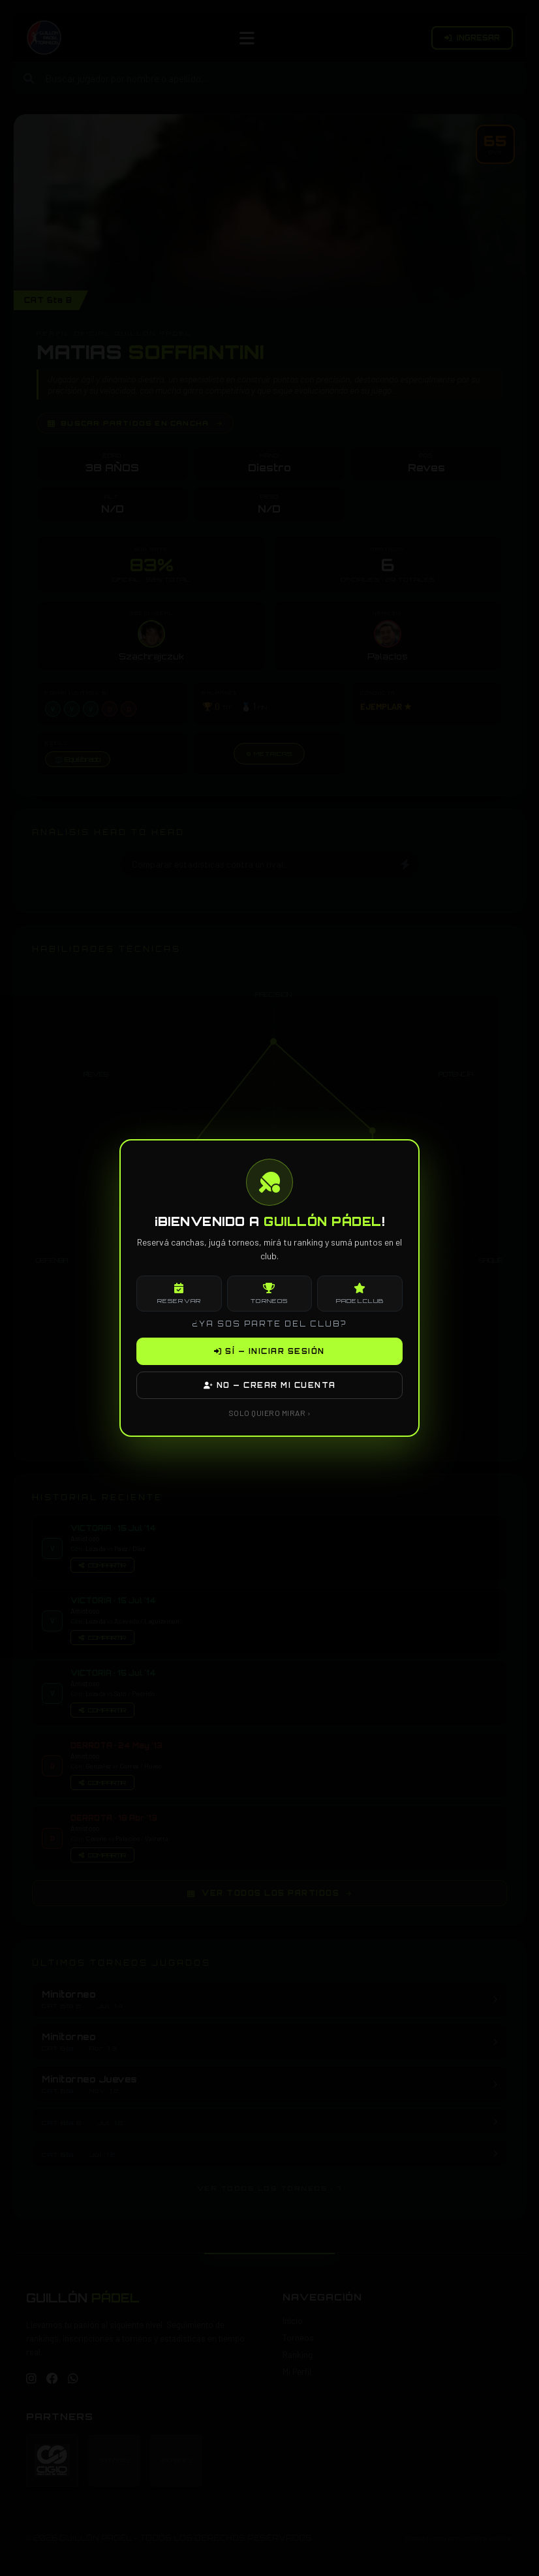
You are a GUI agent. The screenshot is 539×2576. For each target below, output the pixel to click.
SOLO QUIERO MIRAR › (269, 1412)
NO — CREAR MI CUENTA (270, 1385)
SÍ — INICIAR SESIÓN (269, 1351)
